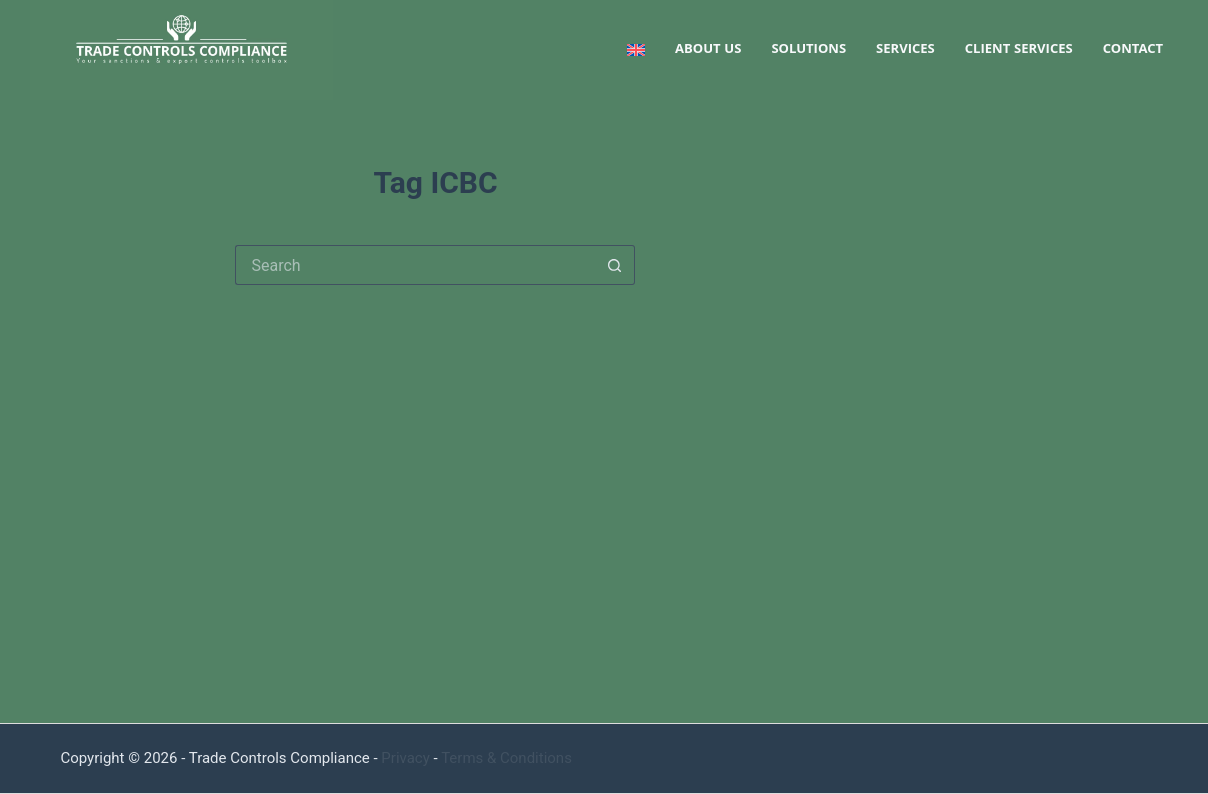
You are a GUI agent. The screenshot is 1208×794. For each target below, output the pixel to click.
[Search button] (615, 265)
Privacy (405, 758)
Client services (1019, 50)
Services (905, 50)
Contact (1133, 50)
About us (708, 50)
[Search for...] (415, 265)
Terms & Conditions (506, 758)
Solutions (808, 50)
